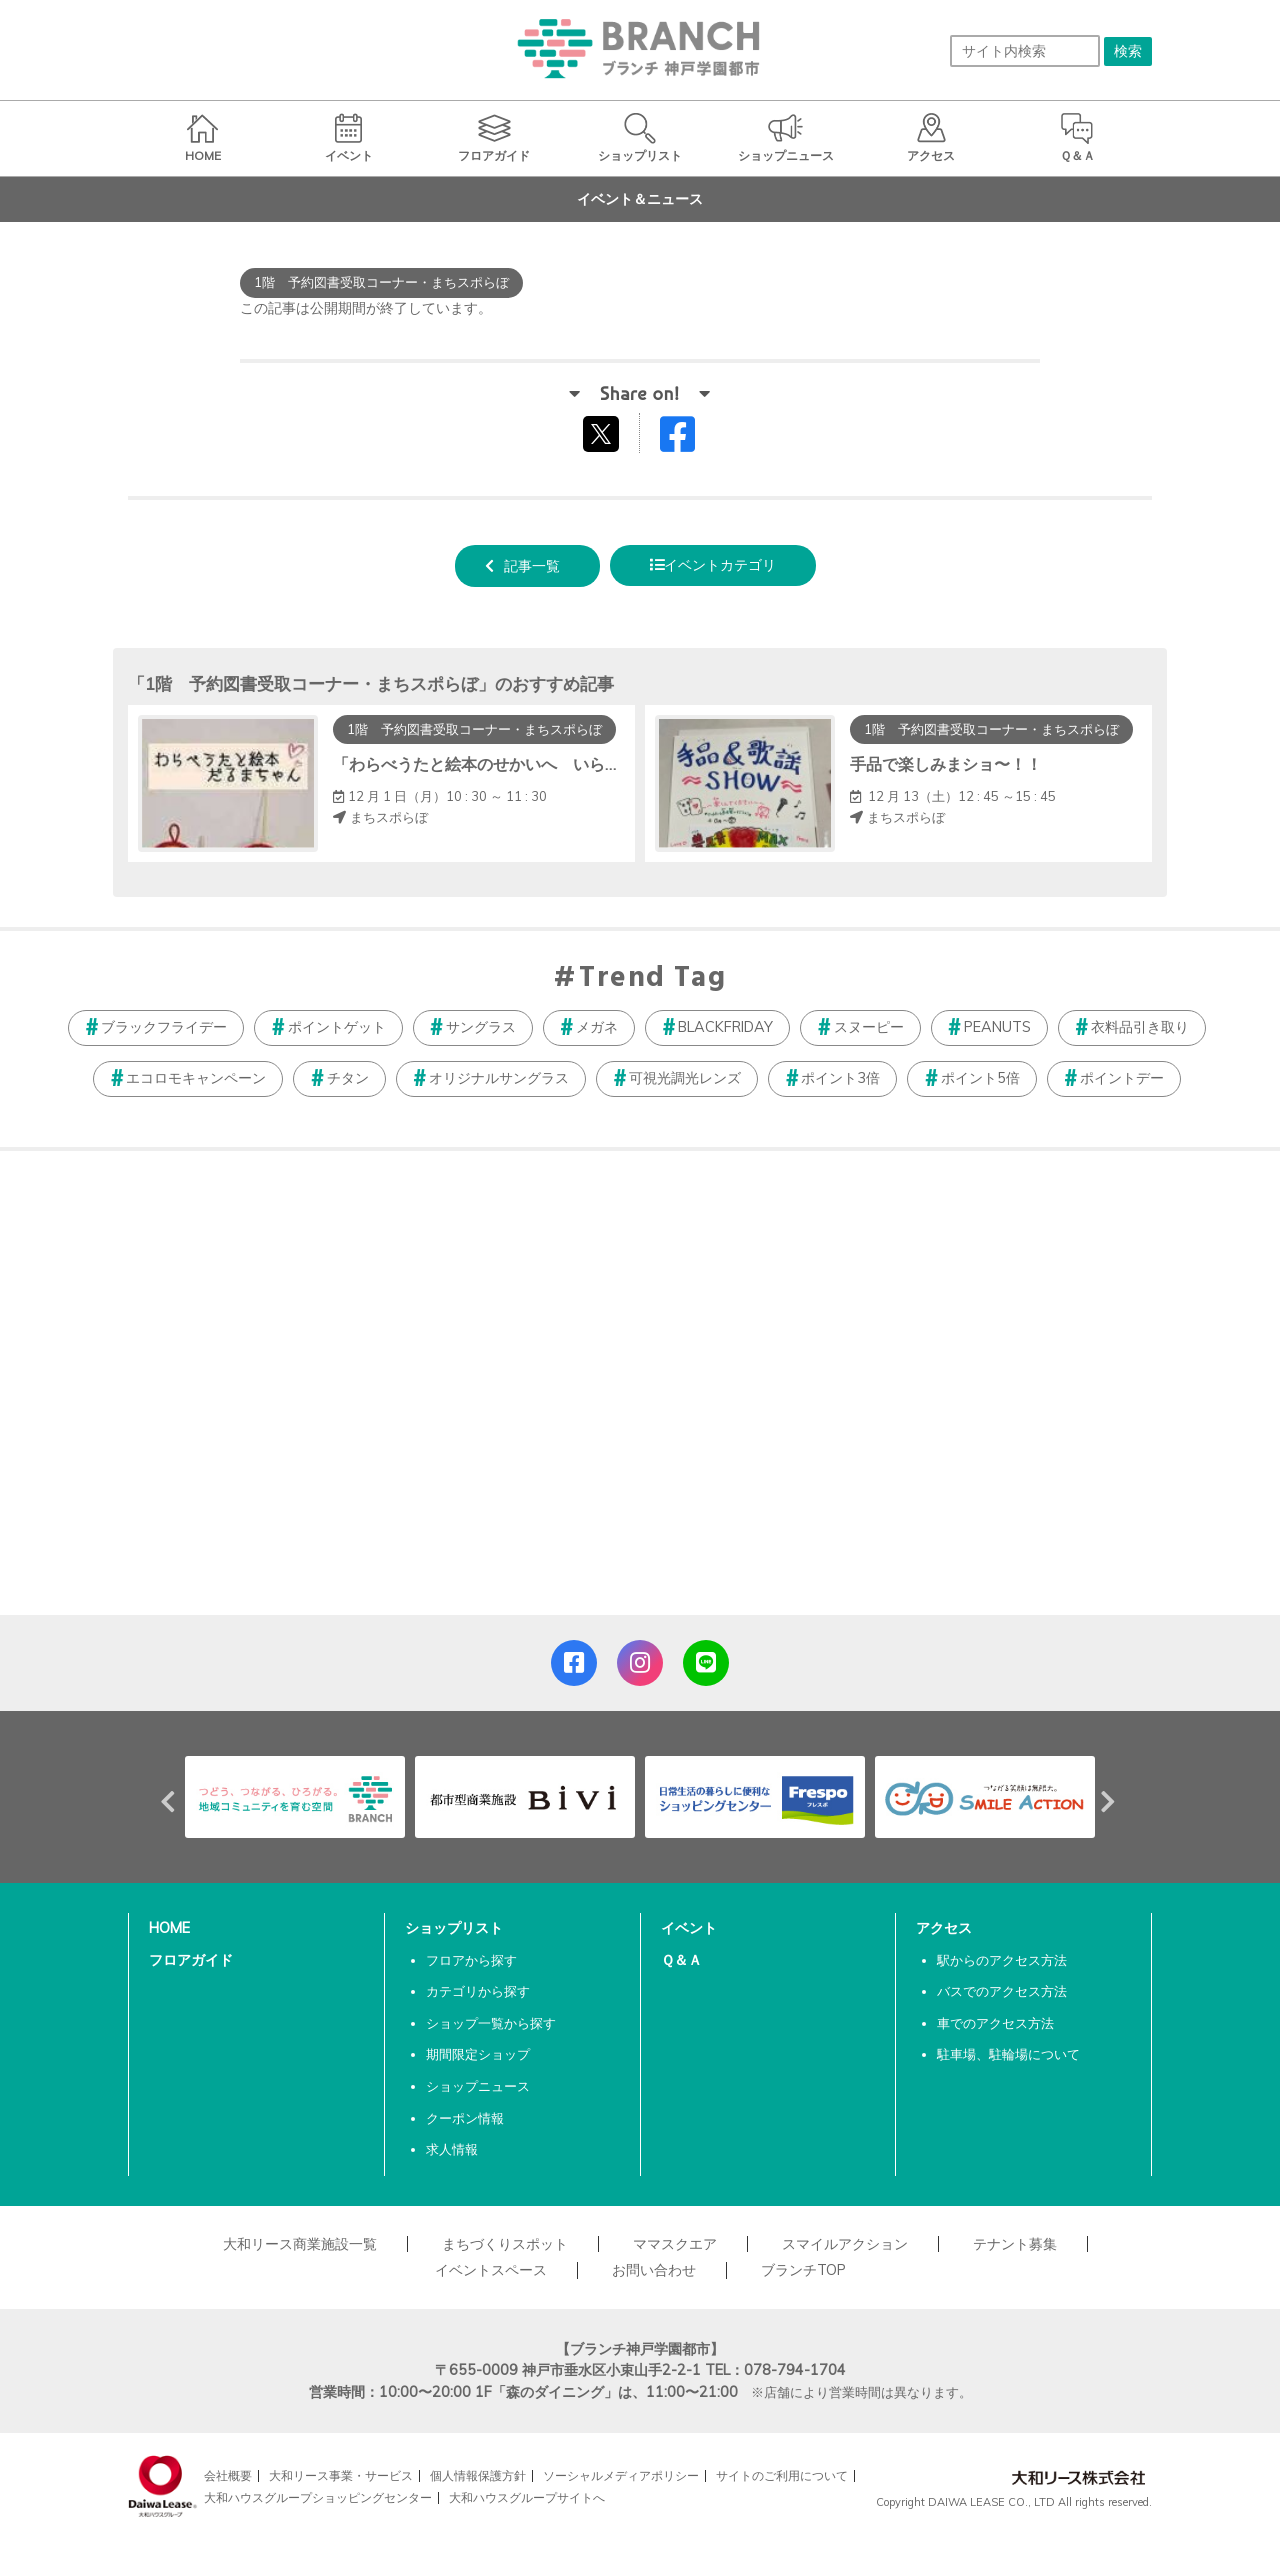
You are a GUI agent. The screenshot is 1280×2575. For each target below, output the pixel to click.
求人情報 (452, 2149)
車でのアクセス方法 (995, 2023)
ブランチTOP (803, 2270)
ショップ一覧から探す (491, 2023)
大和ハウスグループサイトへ (527, 2497)
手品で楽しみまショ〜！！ (946, 764)
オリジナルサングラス (499, 1078)
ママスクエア (675, 2244)
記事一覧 (532, 566)
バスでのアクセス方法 (1002, 1991)
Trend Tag (652, 979)
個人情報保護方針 (478, 2475)
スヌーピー (869, 1027)
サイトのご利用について (782, 2475)
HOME (169, 1928)
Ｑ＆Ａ (681, 1960)
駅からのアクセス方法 (1002, 1960)
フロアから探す (471, 1960)
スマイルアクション (845, 2244)
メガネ (597, 1027)
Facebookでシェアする (690, 438)
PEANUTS (997, 1027)
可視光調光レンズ (685, 1078)
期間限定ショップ (478, 2054)
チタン (348, 1078)
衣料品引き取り (1140, 1027)
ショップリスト (454, 1928)
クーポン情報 (465, 2118)
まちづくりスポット (505, 2244)
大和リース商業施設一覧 (300, 2244)
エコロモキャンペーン (196, 1078)
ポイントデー (1122, 1078)
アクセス (944, 1928)
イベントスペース (491, 2270)
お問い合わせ (654, 2270)
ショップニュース (478, 2086)
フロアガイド (191, 1960)
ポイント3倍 (840, 1078)
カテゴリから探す (478, 1991)
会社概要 (228, 2475)
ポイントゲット (337, 1027)
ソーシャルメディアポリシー (621, 2475)
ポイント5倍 (980, 1078)
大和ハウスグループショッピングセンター (318, 2497)
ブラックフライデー (164, 1027)
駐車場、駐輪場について (1008, 2054)
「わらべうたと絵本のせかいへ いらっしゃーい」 (517, 764)
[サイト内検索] (1025, 51)
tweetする (603, 433)
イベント (689, 1928)
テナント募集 (1015, 2244)
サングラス (481, 1027)
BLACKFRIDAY (725, 1027)
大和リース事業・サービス (341, 2475)
